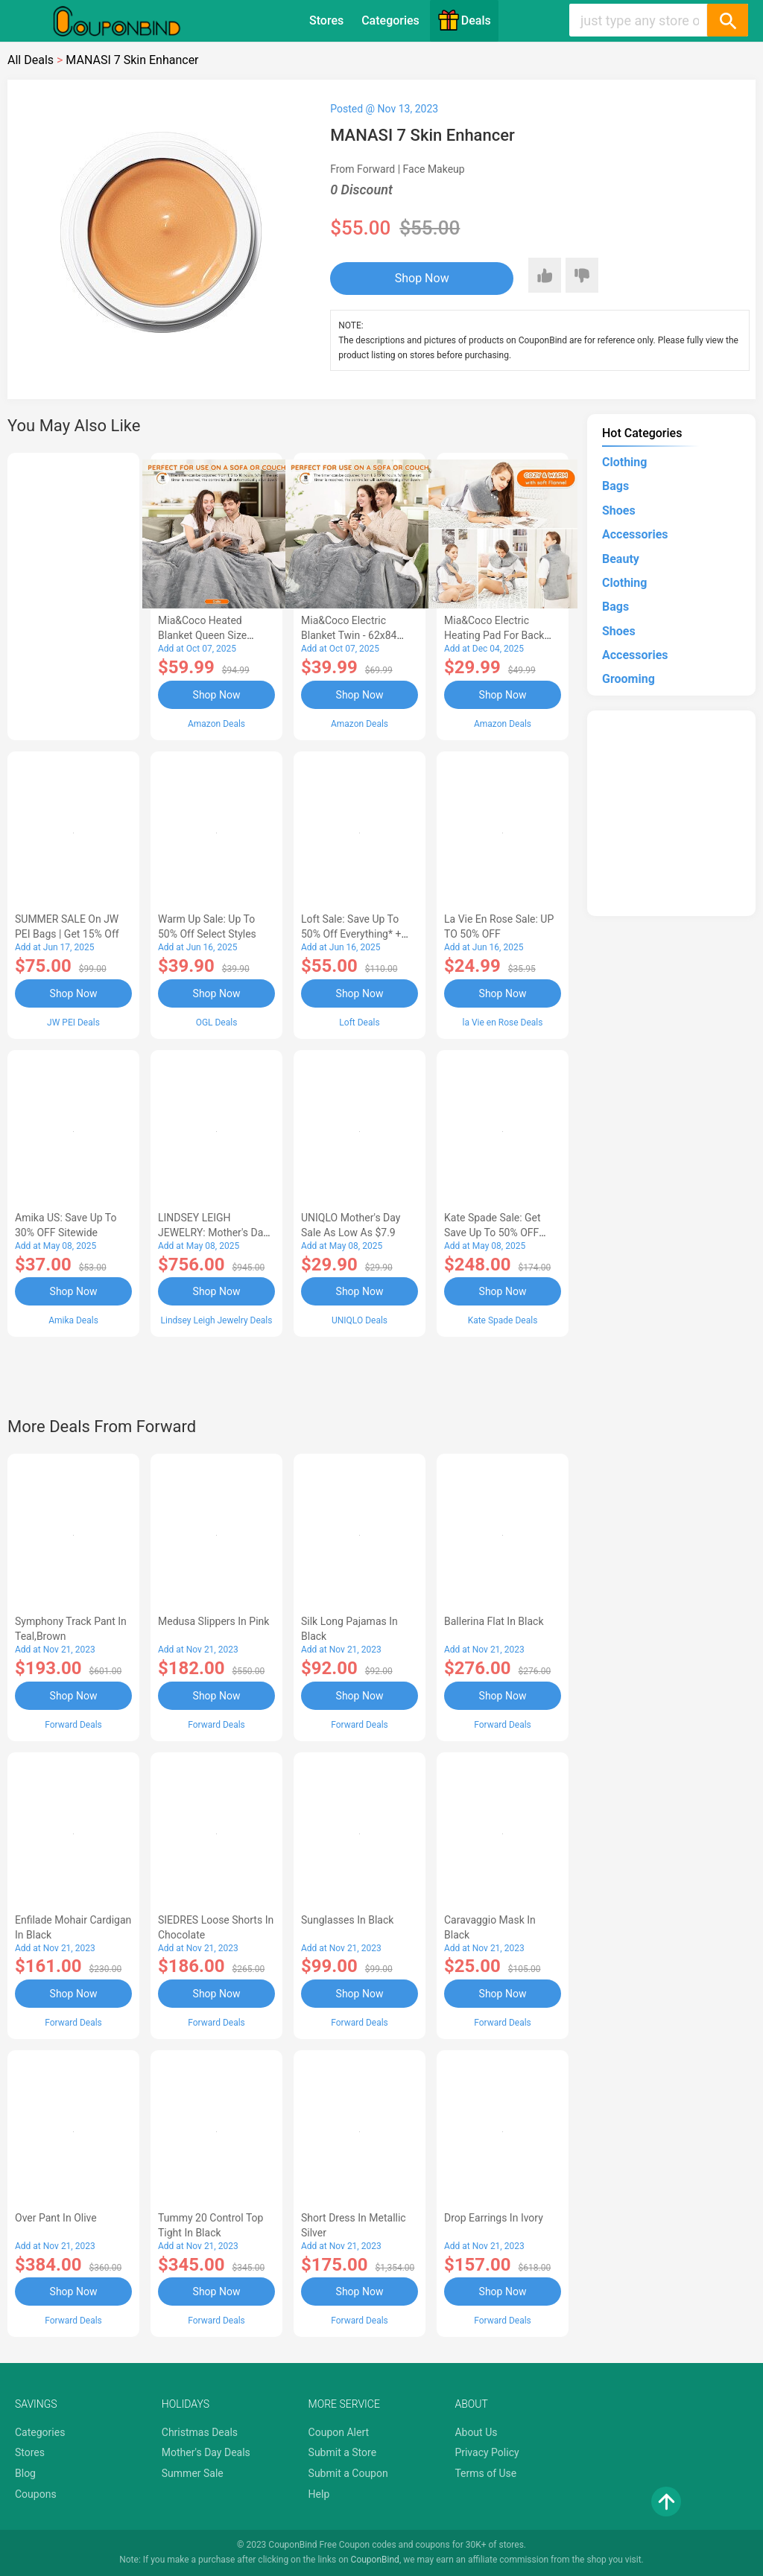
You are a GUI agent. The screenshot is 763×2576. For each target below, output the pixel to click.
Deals (464, 20)
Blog (25, 2473)
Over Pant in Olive (56, 2218)
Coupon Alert (339, 2432)
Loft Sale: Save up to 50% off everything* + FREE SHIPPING (351, 934)
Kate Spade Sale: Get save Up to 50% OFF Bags (492, 1232)
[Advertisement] (73, 594)
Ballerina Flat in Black (494, 1621)
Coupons (36, 2494)
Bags (615, 486)
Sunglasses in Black (347, 1920)
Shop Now (422, 278)
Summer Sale (193, 2473)
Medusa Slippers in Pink (213, 1621)
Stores (326, 20)
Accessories (635, 534)
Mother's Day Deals (206, 2452)
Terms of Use (485, 2473)
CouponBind (375, 2559)
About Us (476, 2432)
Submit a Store (342, 2452)
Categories (390, 20)
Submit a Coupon (348, 2473)
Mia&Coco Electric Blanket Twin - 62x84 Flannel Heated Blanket (354, 635)
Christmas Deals (200, 2432)
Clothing (624, 462)
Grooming (628, 679)
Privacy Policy (487, 2452)
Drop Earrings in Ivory (493, 2218)
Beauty (620, 559)
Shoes (619, 510)
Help (319, 2494)
